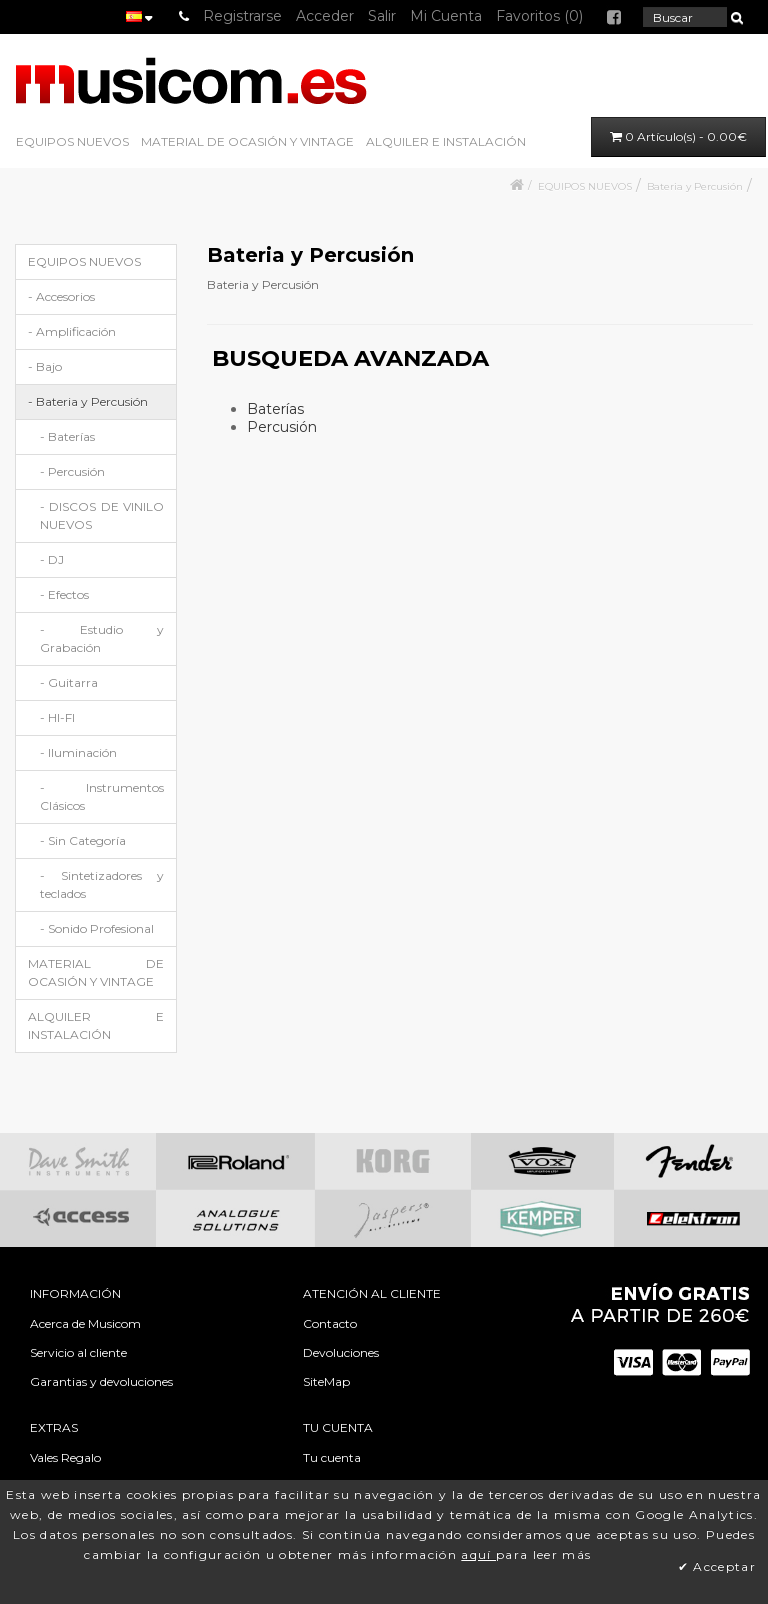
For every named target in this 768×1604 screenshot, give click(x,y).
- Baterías (67, 436)
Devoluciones (341, 1352)
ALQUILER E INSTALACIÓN (446, 141)
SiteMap (326, 1381)
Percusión (282, 427)
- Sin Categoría (83, 840)
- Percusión (72, 471)
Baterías (275, 409)
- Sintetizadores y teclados (102, 884)
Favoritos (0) (539, 16)
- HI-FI (57, 717)
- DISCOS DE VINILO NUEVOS (102, 515)
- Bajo (45, 366)
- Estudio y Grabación (102, 638)
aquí (478, 1554)
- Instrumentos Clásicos (102, 796)
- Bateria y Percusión (88, 401)
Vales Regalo (65, 1457)
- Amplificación (72, 331)
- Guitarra (69, 682)
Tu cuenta (332, 1457)
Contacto (330, 1323)
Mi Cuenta (446, 16)
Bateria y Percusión (695, 186)
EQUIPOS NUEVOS (72, 141)
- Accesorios (61, 296)
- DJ (52, 559)
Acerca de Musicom (85, 1323)
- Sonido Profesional (97, 928)
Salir (382, 16)
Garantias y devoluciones (101, 1381)
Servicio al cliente (78, 1352)
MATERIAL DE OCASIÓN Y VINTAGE (247, 141)
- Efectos (64, 594)
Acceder (325, 16)
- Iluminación (78, 752)
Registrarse (242, 16)
